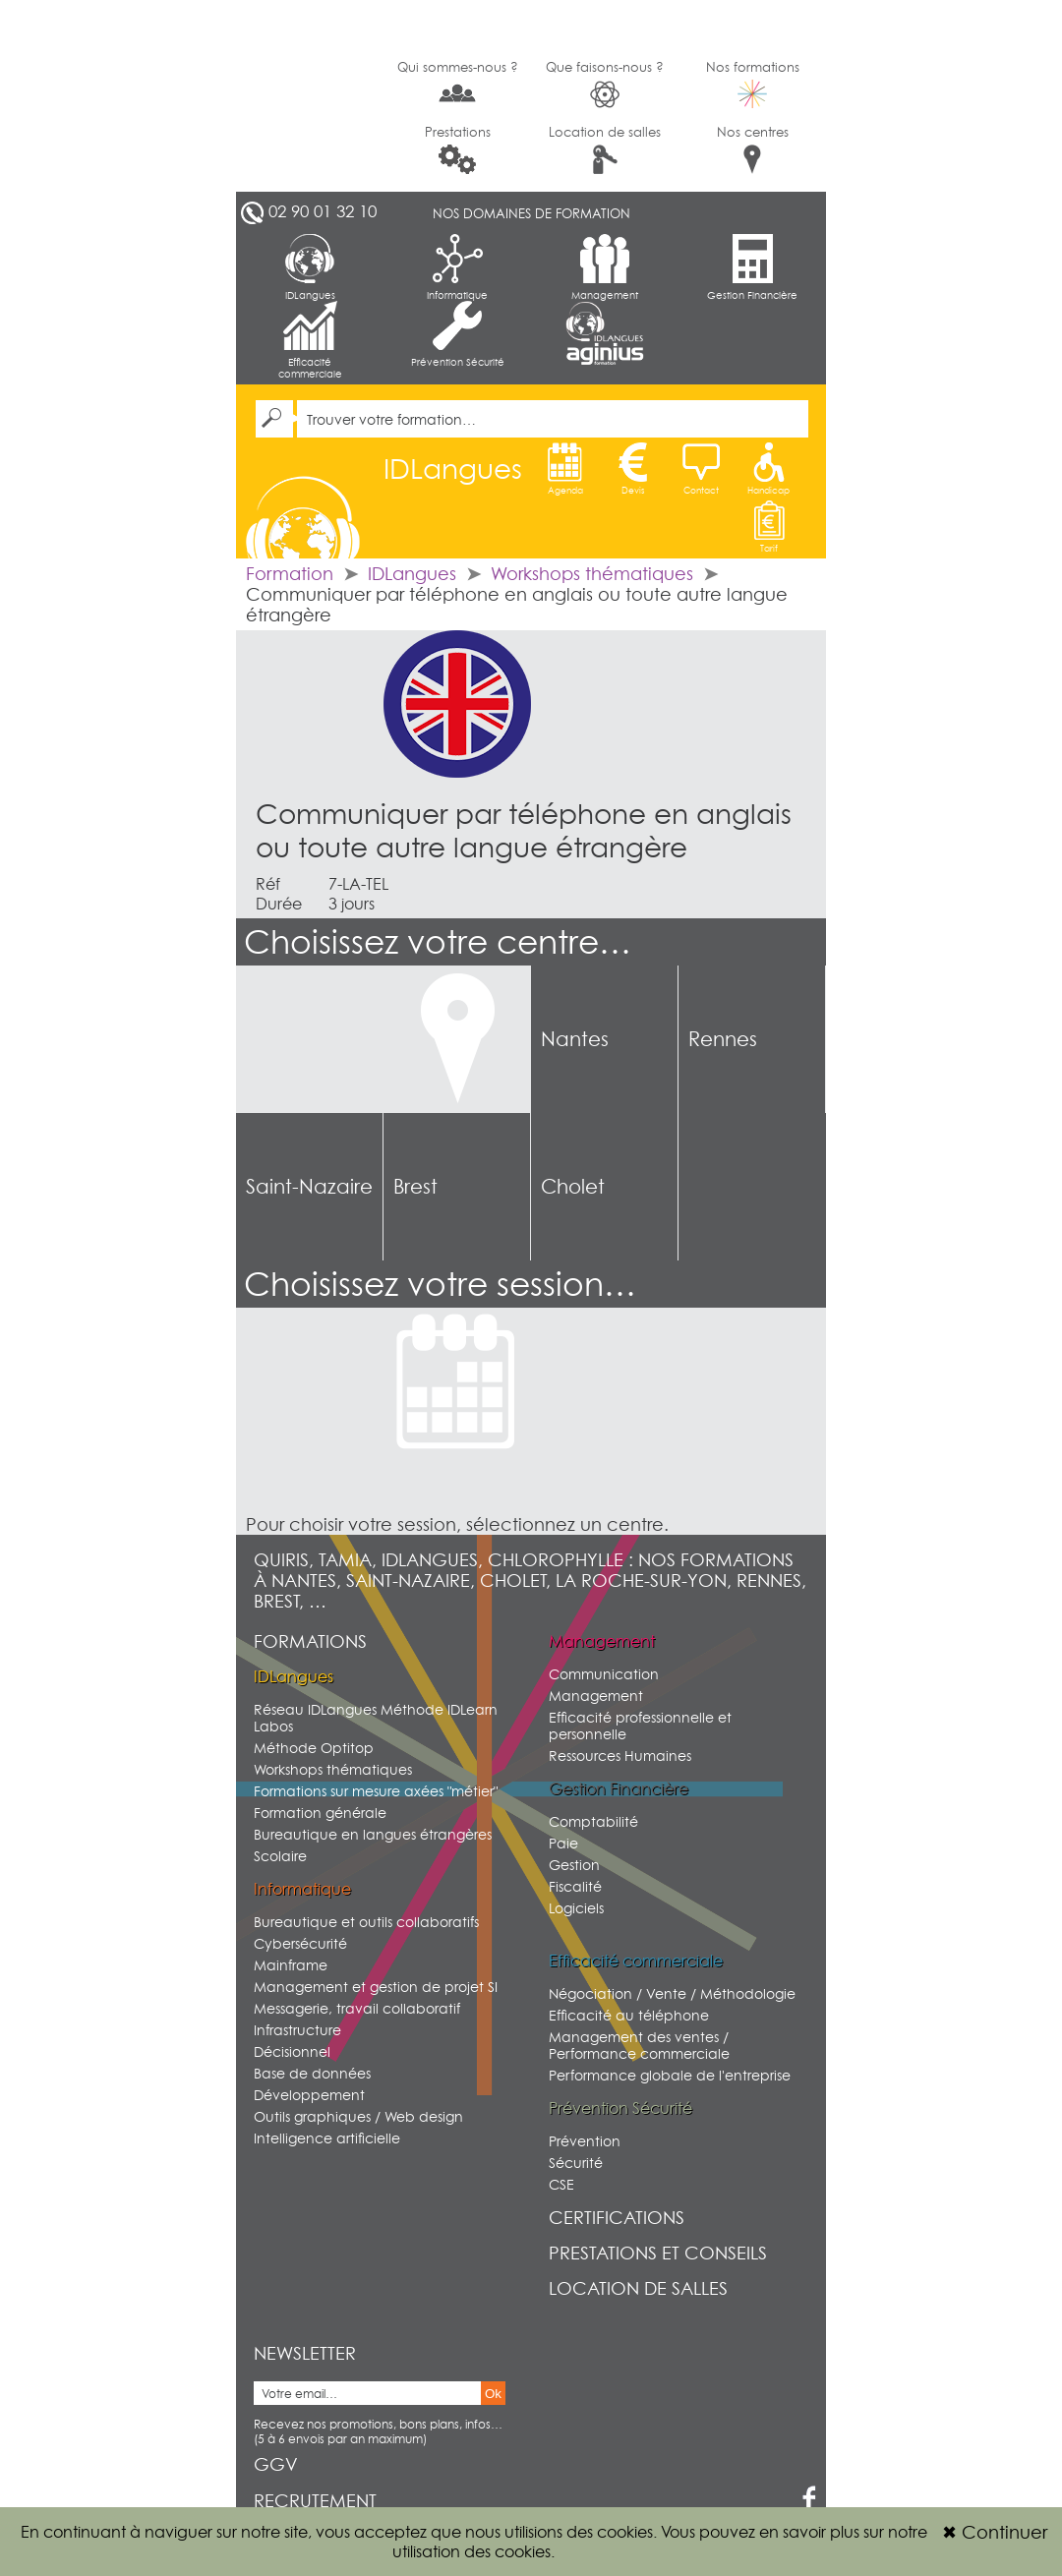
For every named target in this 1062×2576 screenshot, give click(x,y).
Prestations (458, 149)
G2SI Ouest (310, 96)
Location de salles (605, 149)
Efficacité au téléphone (629, 2015)
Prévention (584, 2141)
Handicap (768, 469)
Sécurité (576, 2162)
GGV (276, 2464)
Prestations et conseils (658, 2253)
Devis (633, 469)
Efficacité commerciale (310, 340)
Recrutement (315, 2500)
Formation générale (320, 1812)
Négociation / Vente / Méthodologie (672, 1993)
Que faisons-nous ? (605, 84)
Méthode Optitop (314, 1747)
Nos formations (752, 83)
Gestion (574, 1864)
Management (604, 267)
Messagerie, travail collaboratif (357, 2008)
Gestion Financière (752, 267)
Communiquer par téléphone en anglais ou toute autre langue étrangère (524, 830)
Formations (310, 1641)
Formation (289, 573)
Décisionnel (292, 2051)
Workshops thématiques (592, 573)
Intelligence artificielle (327, 2138)
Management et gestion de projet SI (376, 1986)
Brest (415, 1187)
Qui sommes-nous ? (457, 82)
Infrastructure (297, 2029)
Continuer (994, 2532)
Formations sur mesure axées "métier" (376, 1791)
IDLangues (310, 267)
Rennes (722, 1039)
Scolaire (280, 1855)
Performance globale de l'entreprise (670, 2075)
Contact (701, 469)
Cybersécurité (300, 1943)
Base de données (312, 2073)
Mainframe (290, 1965)
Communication (604, 1674)
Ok (493, 2393)
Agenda (565, 469)
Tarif (769, 527)
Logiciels (576, 1908)
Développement (309, 2094)
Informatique (457, 267)
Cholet (573, 1187)
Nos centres (753, 149)
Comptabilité (593, 1821)
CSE (561, 2184)
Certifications (616, 2217)
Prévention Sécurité (457, 334)
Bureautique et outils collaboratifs (366, 1921)
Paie (563, 1843)
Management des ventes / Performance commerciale (639, 2045)
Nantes (575, 1039)
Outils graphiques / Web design (358, 2116)
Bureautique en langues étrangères (373, 1834)
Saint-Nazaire (309, 1187)
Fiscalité (575, 1886)
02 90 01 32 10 (322, 211)
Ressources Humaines (620, 1755)
